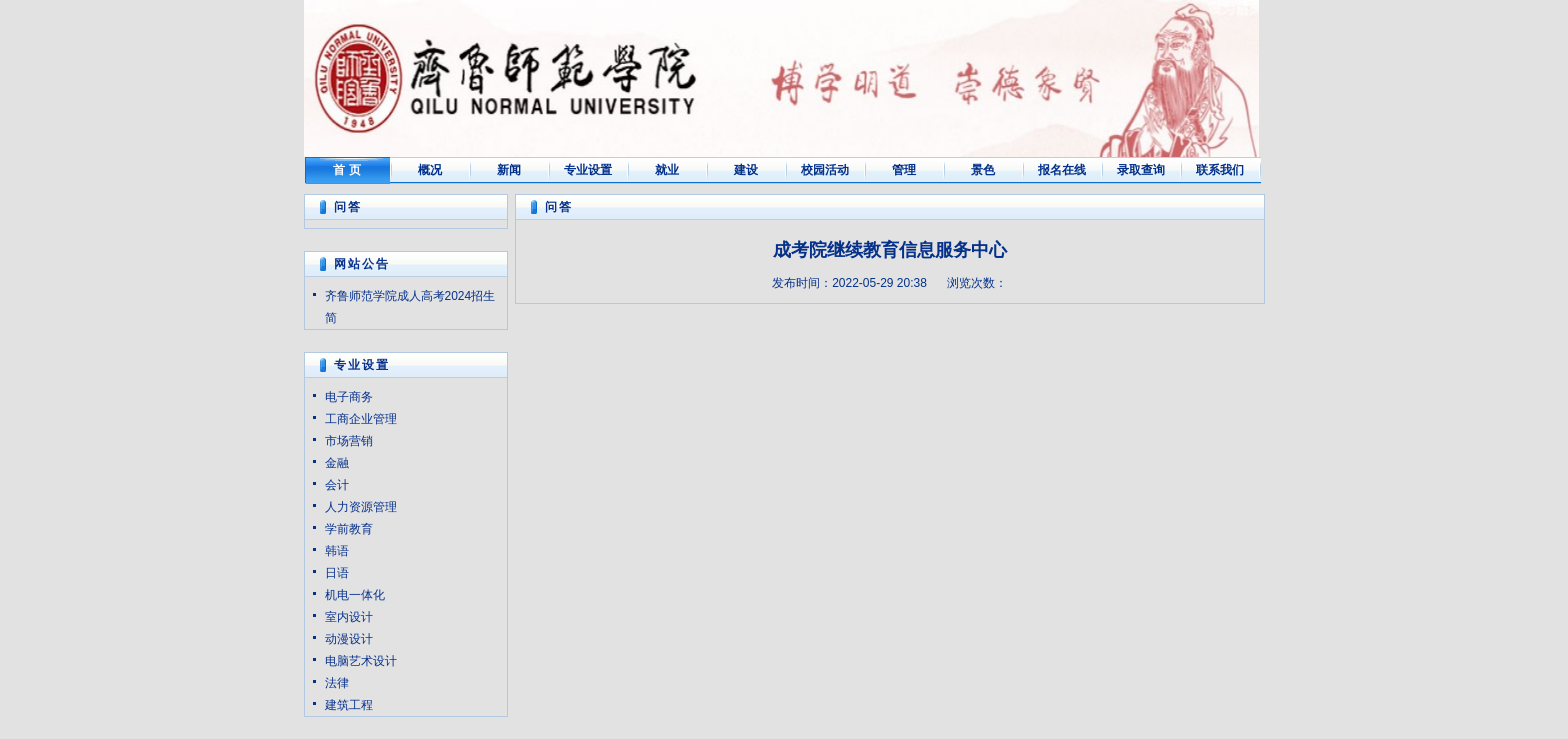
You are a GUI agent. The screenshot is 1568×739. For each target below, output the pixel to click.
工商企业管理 (361, 419)
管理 (904, 170)
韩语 (337, 551)
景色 (983, 170)
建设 (746, 170)
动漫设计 (349, 639)
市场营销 (349, 441)
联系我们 (1220, 170)
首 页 (346, 170)
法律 (337, 683)
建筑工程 (349, 705)
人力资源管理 (361, 507)
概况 (430, 170)
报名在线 (1062, 170)
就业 (667, 170)
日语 (337, 573)
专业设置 (588, 170)
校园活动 (825, 170)
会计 (337, 485)
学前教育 (349, 529)
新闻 (509, 170)
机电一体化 (355, 595)
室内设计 (349, 617)
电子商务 (349, 397)
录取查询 (1141, 170)
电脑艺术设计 (361, 661)
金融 (337, 463)
